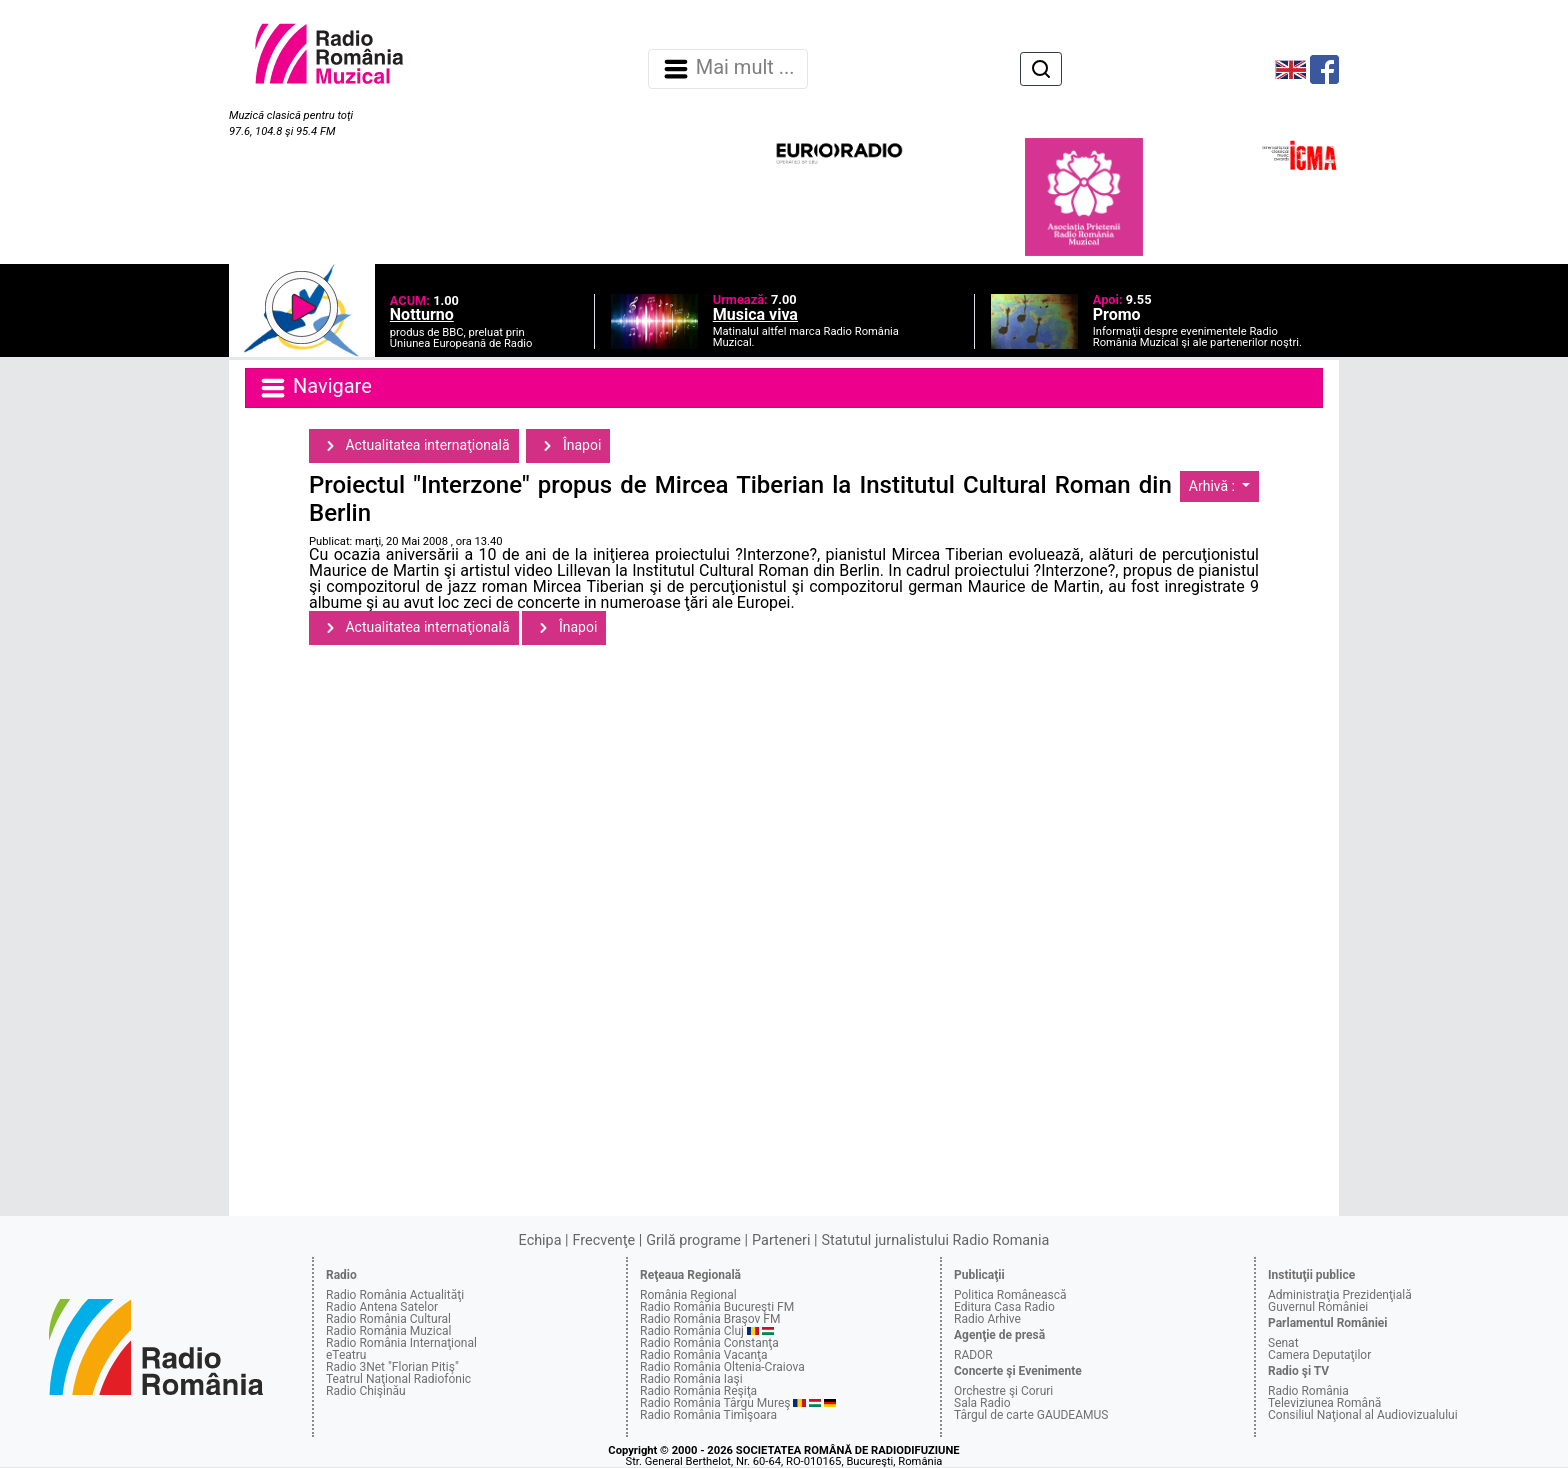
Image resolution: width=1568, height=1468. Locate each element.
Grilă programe (693, 1240)
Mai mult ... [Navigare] (728, 69)
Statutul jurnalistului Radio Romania (935, 1240)
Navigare (315, 388)
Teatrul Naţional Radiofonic (398, 1379)
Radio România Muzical (388, 1331)
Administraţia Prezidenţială (1340, 1295)
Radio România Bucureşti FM (717, 1307)
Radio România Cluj (692, 1331)
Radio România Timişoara (708, 1415)
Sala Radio (982, 1403)
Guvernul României (1318, 1307)
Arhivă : (1214, 486)
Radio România (1308, 1391)
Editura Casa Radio (1004, 1307)
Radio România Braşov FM (710, 1319)
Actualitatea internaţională (414, 446)
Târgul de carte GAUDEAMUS (1031, 1415)
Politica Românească (1010, 1295)
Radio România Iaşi (691, 1379)
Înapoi (568, 446)
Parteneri (781, 1240)
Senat (1283, 1343)
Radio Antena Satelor (382, 1307)
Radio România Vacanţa (704, 1355)
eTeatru (346, 1355)
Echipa (540, 1240)
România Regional (688, 1295)
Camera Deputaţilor (1319, 1355)
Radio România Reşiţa (698, 1391)
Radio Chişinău (366, 1391)
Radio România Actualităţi (395, 1295)
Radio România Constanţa (709, 1343)
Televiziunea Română (1324, 1403)
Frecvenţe (604, 1240)
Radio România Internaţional (401, 1343)
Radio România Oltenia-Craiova (722, 1367)
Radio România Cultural (388, 1319)
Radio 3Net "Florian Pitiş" (392, 1367)
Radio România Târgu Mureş (715, 1403)
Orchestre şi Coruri (1003, 1391)
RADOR (973, 1355)
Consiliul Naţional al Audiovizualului (1363, 1415)
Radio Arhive (987, 1319)
